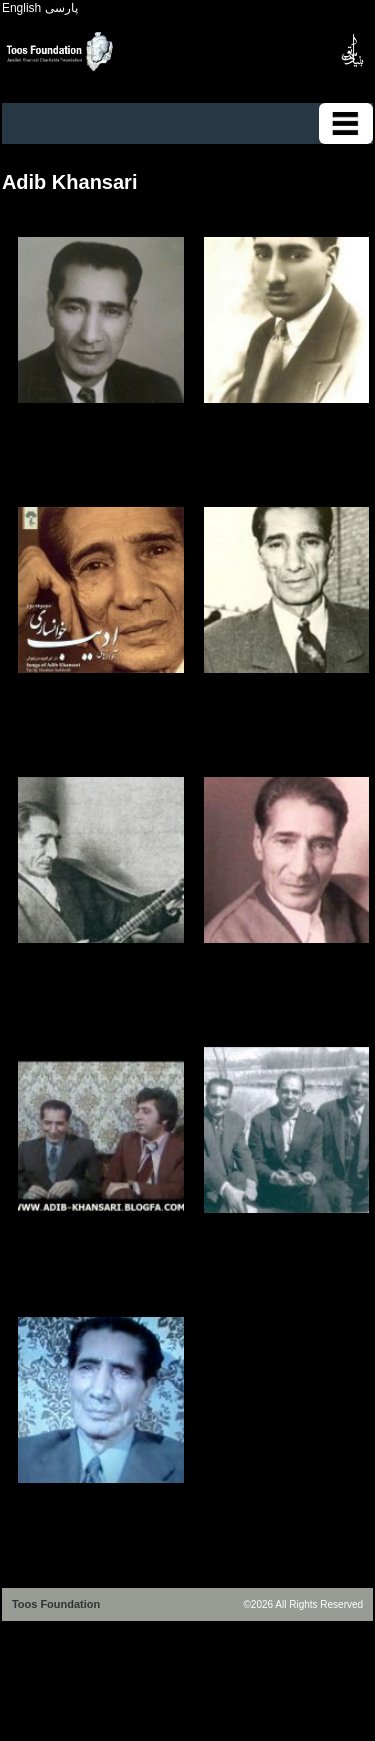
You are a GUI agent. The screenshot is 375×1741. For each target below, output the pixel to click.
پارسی (61, 8)
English (21, 8)
